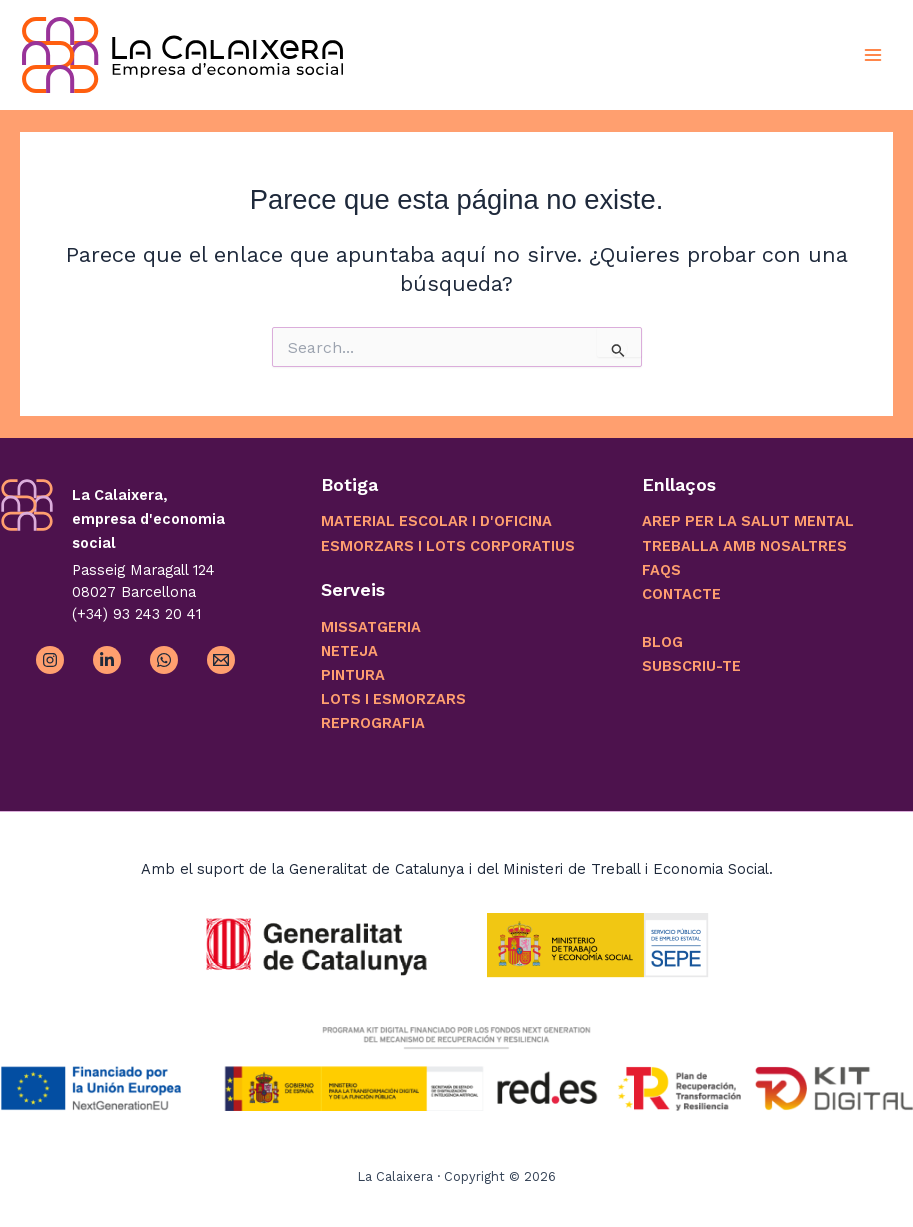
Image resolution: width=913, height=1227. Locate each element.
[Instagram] (50, 660)
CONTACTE (681, 594)
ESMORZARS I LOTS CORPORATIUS (448, 546)
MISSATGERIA (371, 627)
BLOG (662, 642)
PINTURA (353, 675)
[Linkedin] (107, 660)
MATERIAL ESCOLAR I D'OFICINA (436, 521)
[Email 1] (221, 660)
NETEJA (349, 651)
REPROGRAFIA (373, 723)
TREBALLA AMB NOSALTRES (744, 546)
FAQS (661, 570)
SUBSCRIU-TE (691, 666)
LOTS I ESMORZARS (393, 699)
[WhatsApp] (164, 660)
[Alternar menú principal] (873, 54)
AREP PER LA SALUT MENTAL (748, 521)
